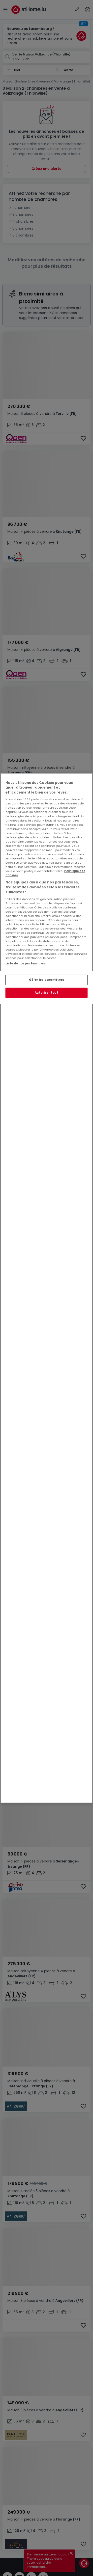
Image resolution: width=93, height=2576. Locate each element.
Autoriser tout (47, 992)
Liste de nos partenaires (25, 963)
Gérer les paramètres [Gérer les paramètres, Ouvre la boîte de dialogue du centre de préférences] (46, 980)
